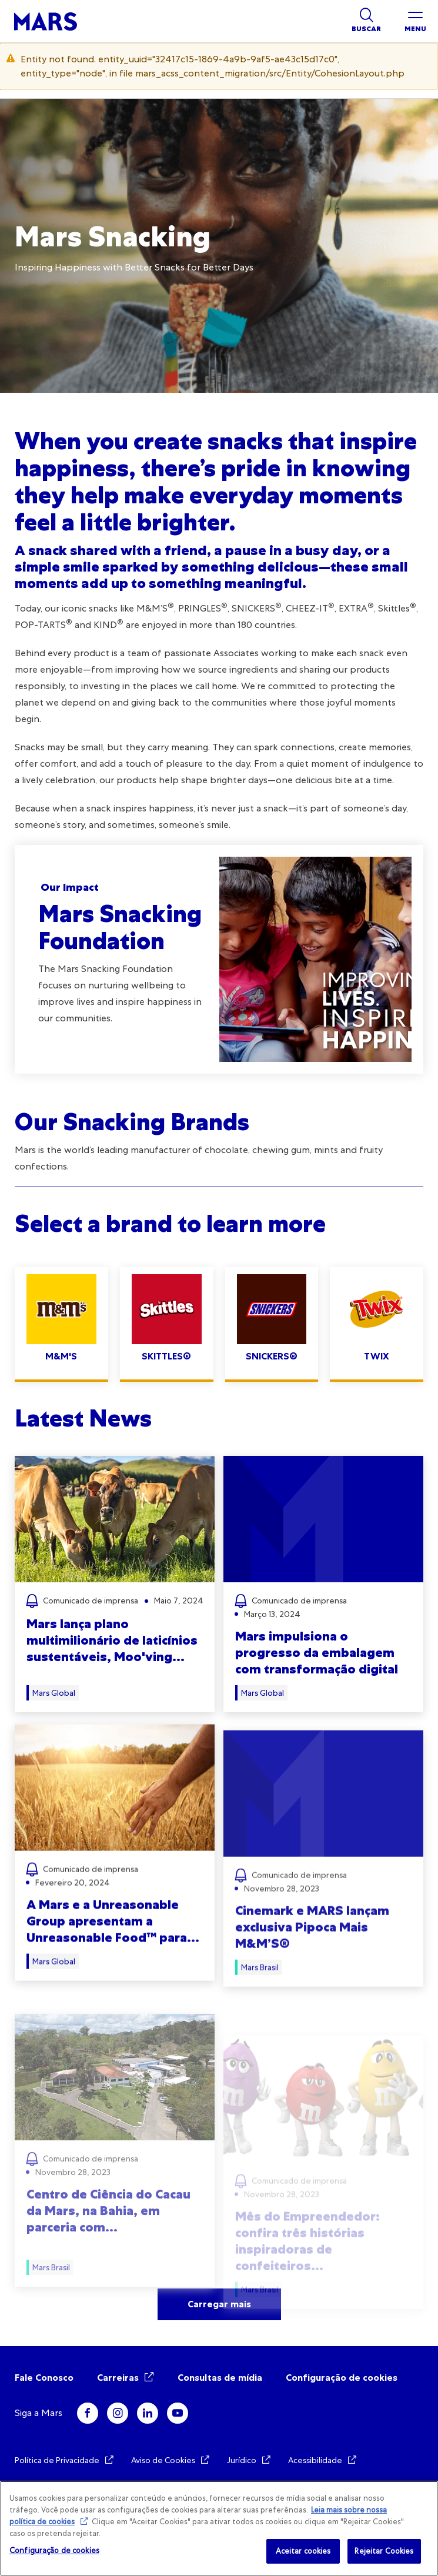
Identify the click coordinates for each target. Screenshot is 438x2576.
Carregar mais (219, 2304)
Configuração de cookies (341, 2377)
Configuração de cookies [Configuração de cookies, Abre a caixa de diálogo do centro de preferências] (54, 2550)
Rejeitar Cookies (384, 2551)
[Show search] (366, 21)
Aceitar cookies (303, 2551)
